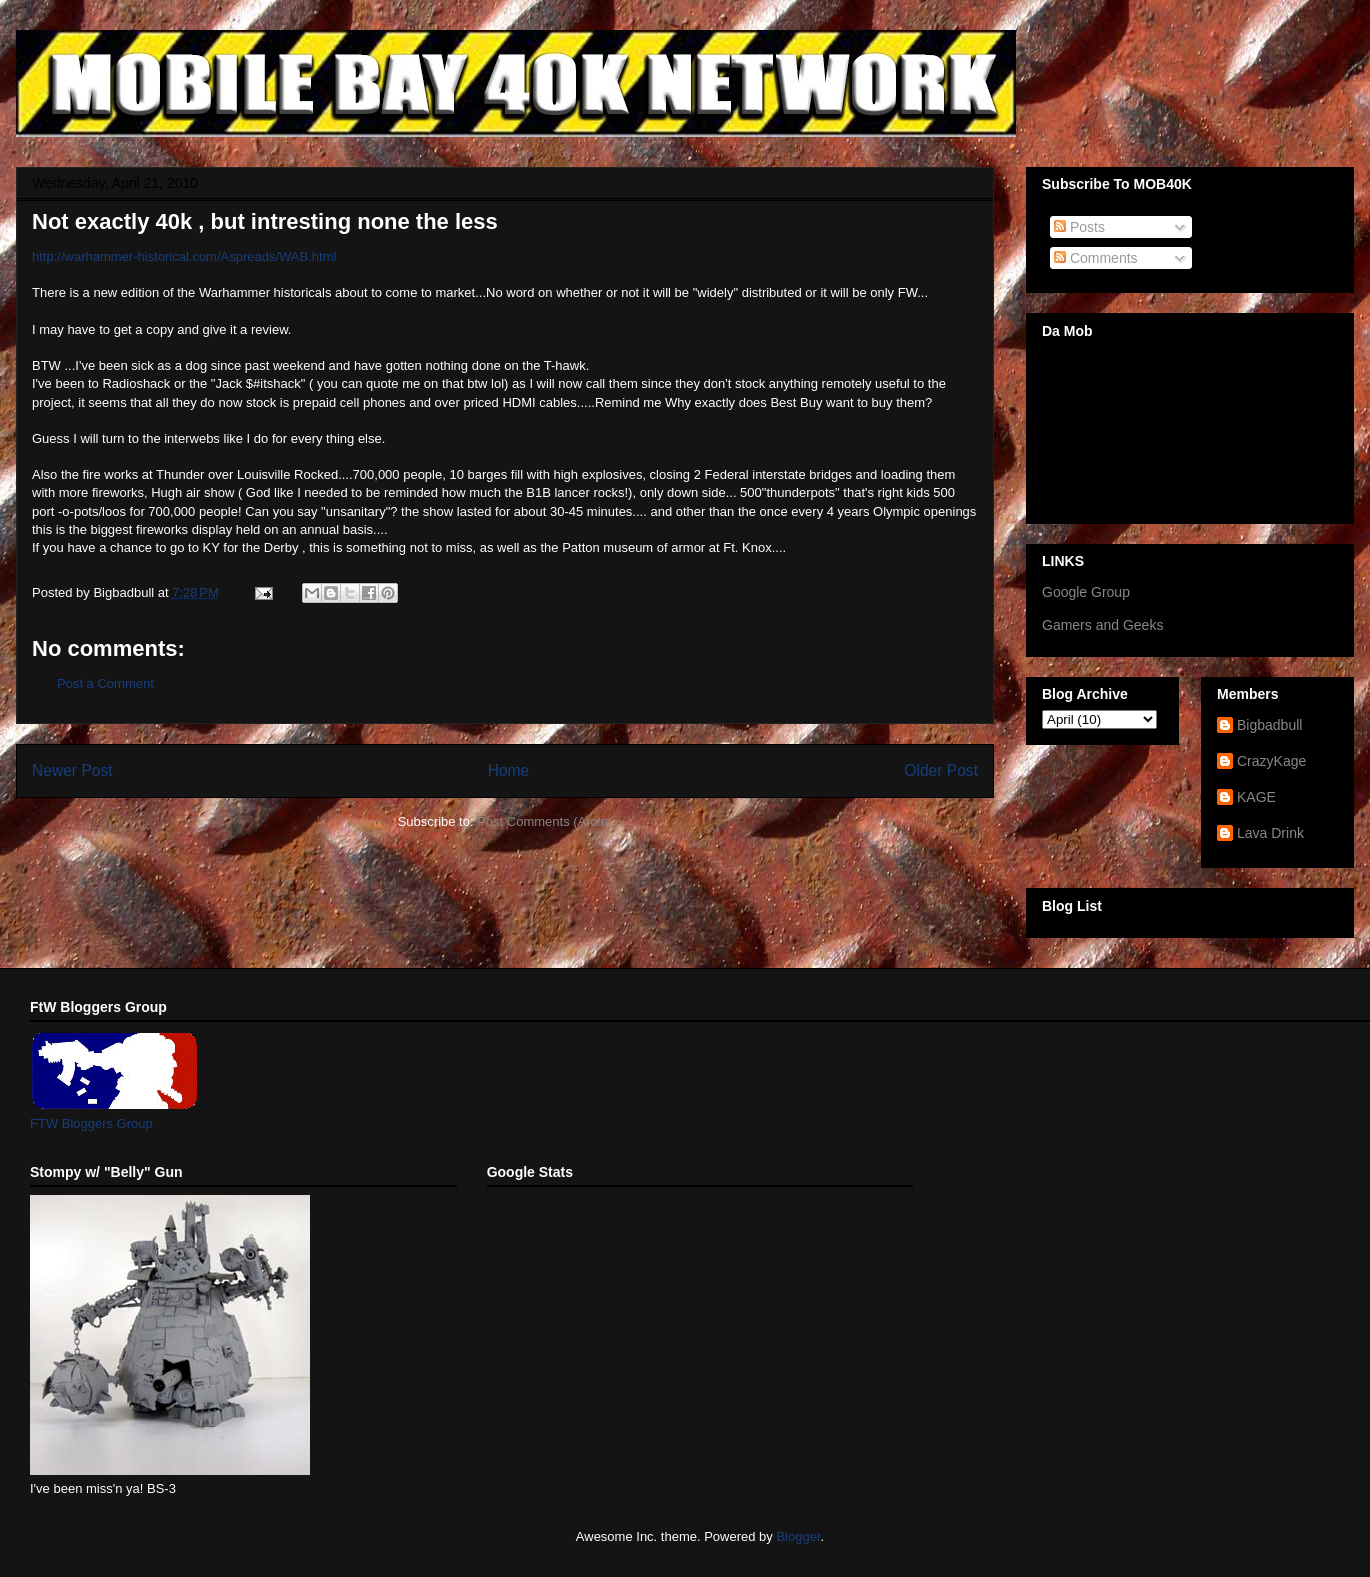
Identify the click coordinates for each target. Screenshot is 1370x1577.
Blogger (798, 1536)
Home (509, 770)
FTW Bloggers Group (91, 1123)
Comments (1096, 258)
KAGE (1256, 797)
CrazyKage (1271, 761)
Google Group (1086, 592)
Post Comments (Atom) (544, 821)
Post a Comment (105, 683)
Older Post (941, 770)
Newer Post (72, 770)
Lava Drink (1270, 833)
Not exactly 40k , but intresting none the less (265, 221)
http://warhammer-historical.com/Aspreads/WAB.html (184, 256)
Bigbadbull (1269, 725)
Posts (1079, 227)
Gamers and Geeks (1102, 625)
